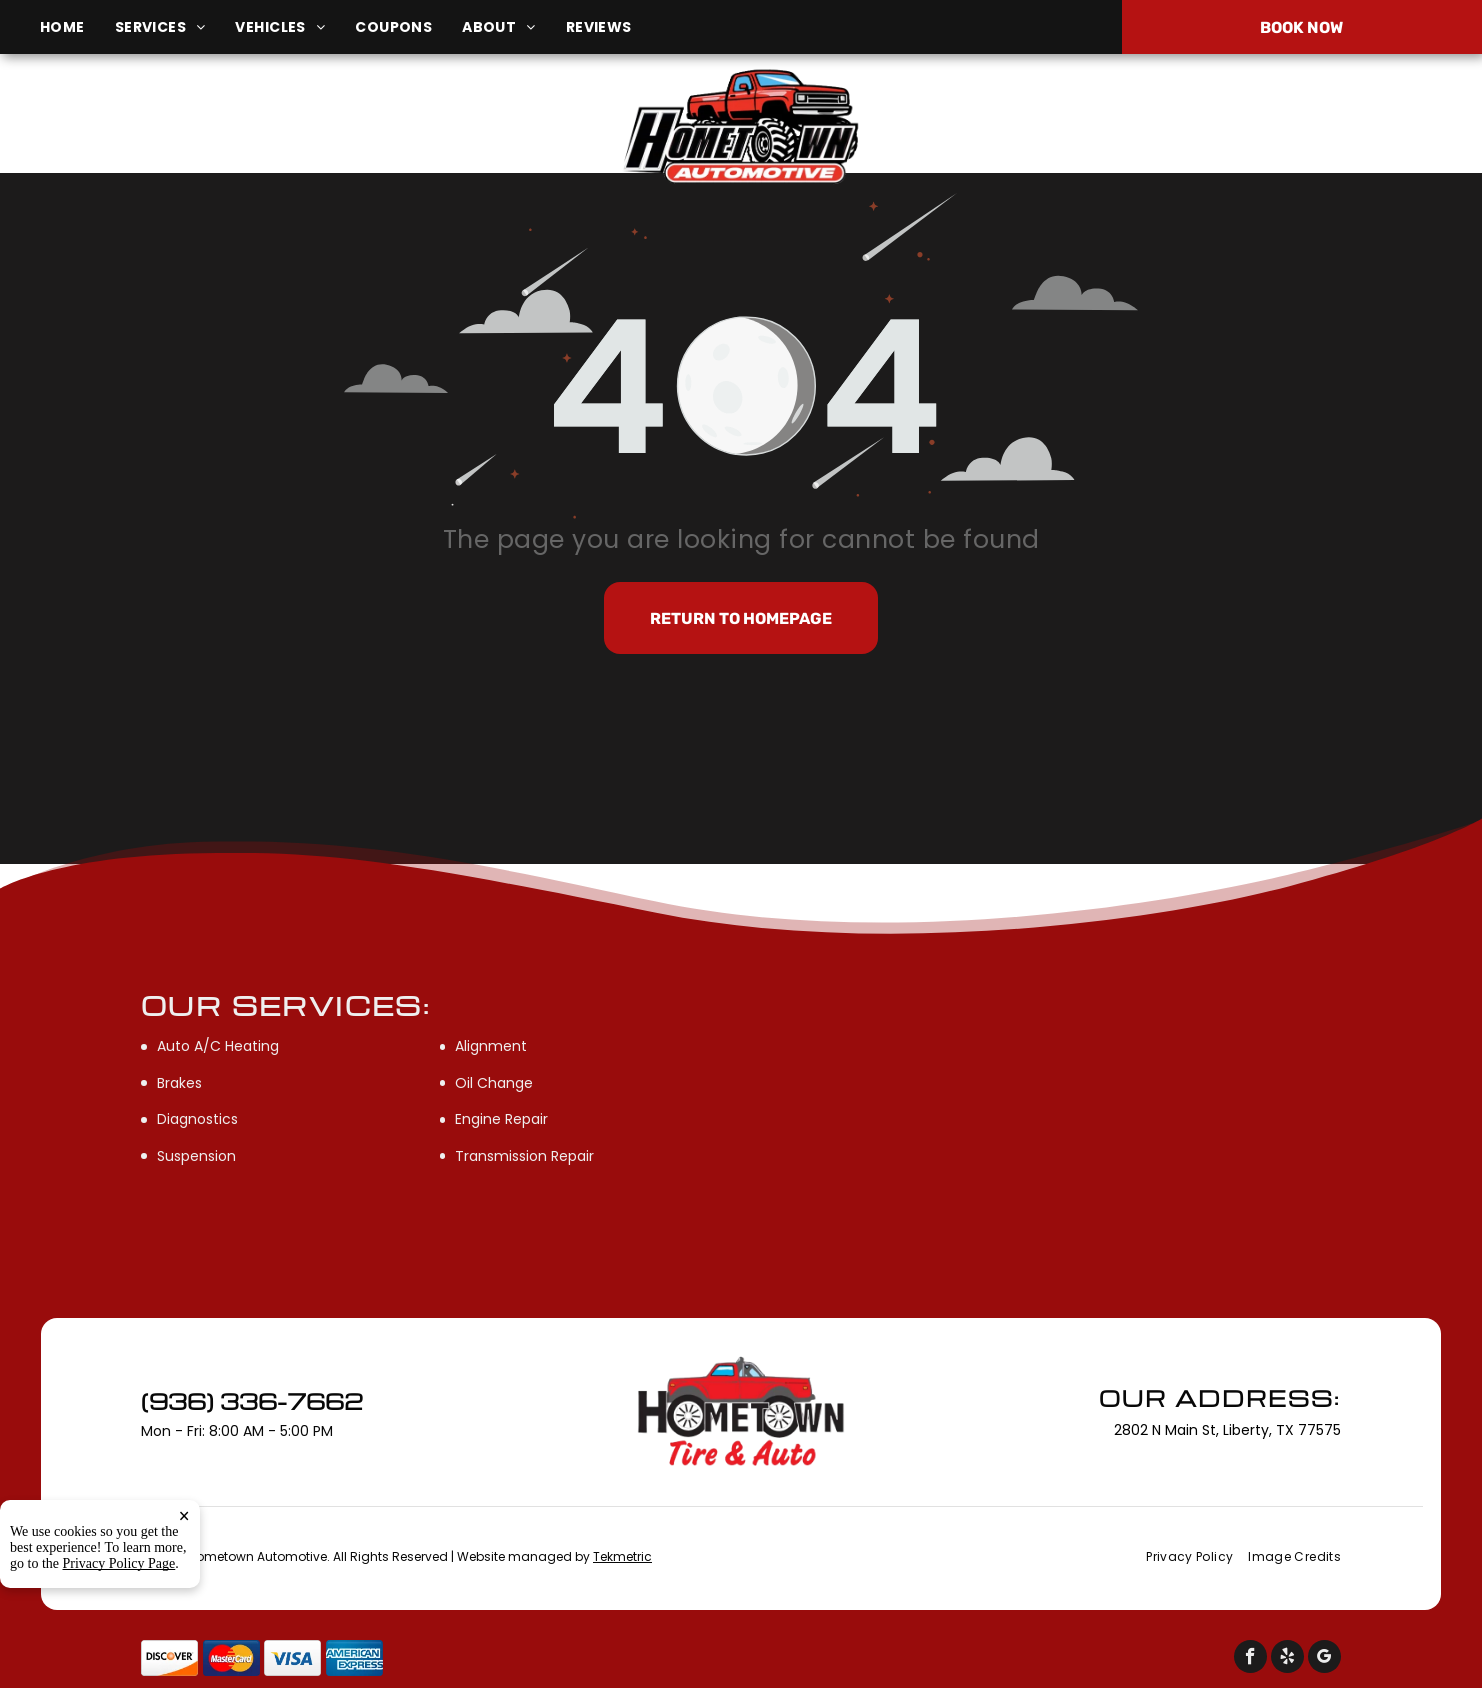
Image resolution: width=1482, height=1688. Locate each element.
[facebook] (1250, 1659)
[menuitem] (77, 27)
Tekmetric (622, 1556)
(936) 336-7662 (1237, 127)
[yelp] (1287, 1659)
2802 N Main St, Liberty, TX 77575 (255, 138)
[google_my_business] (1324, 1659)
